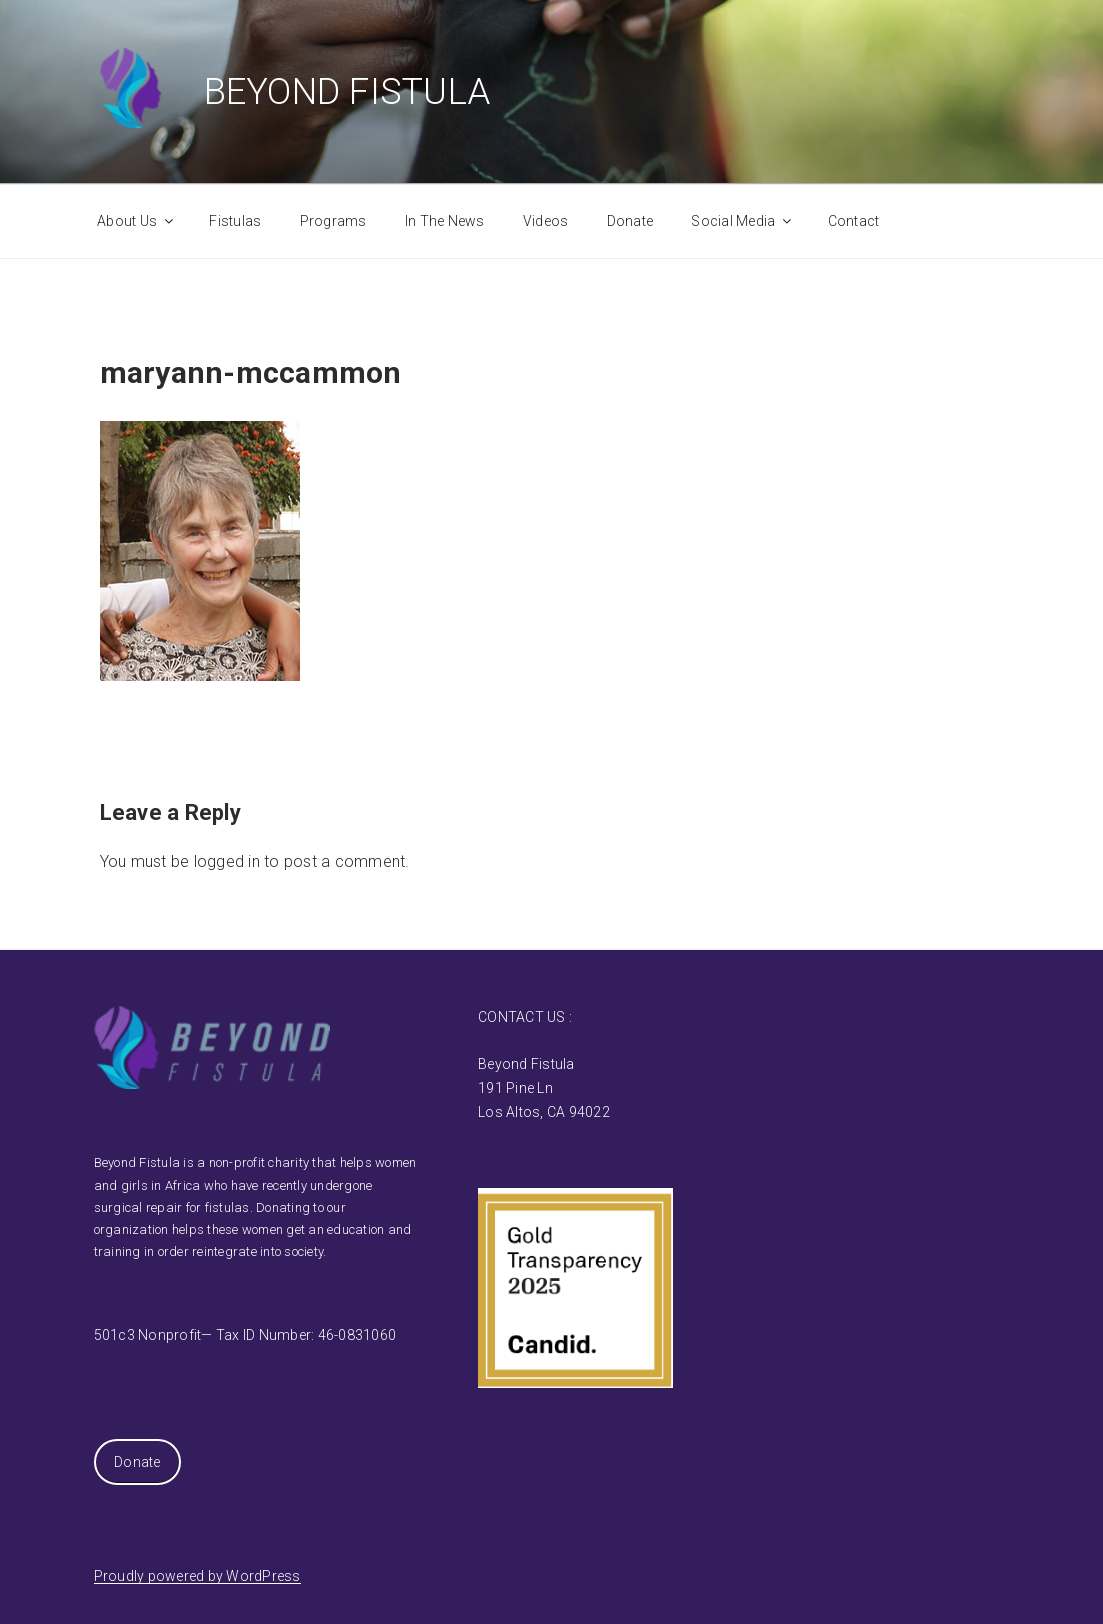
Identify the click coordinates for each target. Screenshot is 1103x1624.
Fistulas (235, 221)
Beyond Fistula (347, 92)
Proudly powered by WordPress (197, 1576)
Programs (333, 221)
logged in (227, 861)
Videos (546, 221)
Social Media (742, 221)
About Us (136, 221)
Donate (630, 221)
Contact (854, 221)
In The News (445, 221)
